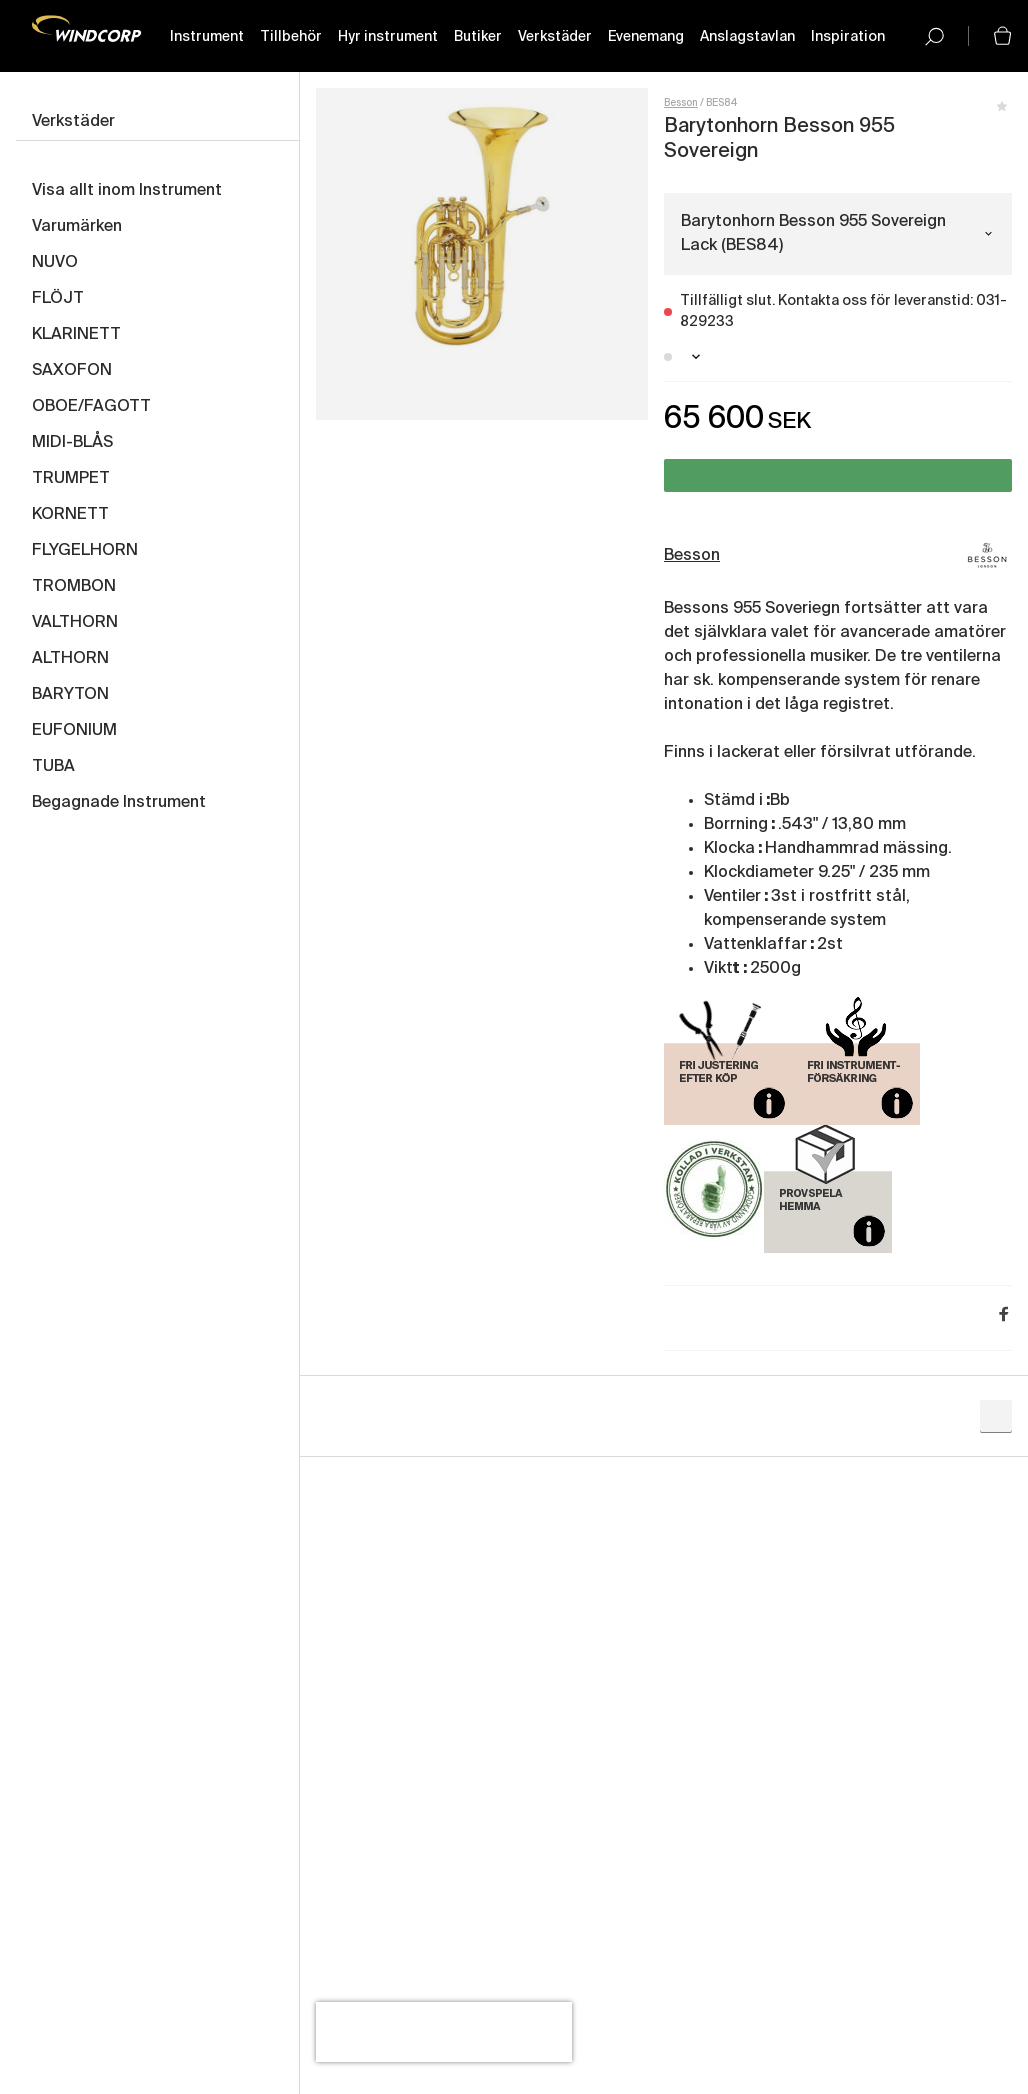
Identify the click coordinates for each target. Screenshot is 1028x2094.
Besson (681, 103)
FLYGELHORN (85, 551)
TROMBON (74, 587)
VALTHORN (75, 623)
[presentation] (444, 2032)
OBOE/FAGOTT (91, 407)
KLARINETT (76, 335)
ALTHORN (70, 659)
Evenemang (646, 37)
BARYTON (70, 695)
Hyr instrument (388, 37)
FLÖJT (58, 299)
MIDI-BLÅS (72, 443)
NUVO (55, 263)
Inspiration (848, 37)
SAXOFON (72, 371)
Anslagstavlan (747, 37)
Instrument (207, 37)
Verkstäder (555, 37)
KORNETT (70, 515)
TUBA (53, 767)
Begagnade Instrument (119, 803)
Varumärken (77, 227)
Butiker (478, 37)
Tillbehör (291, 37)
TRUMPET (71, 479)
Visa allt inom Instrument (127, 191)
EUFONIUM (74, 731)
